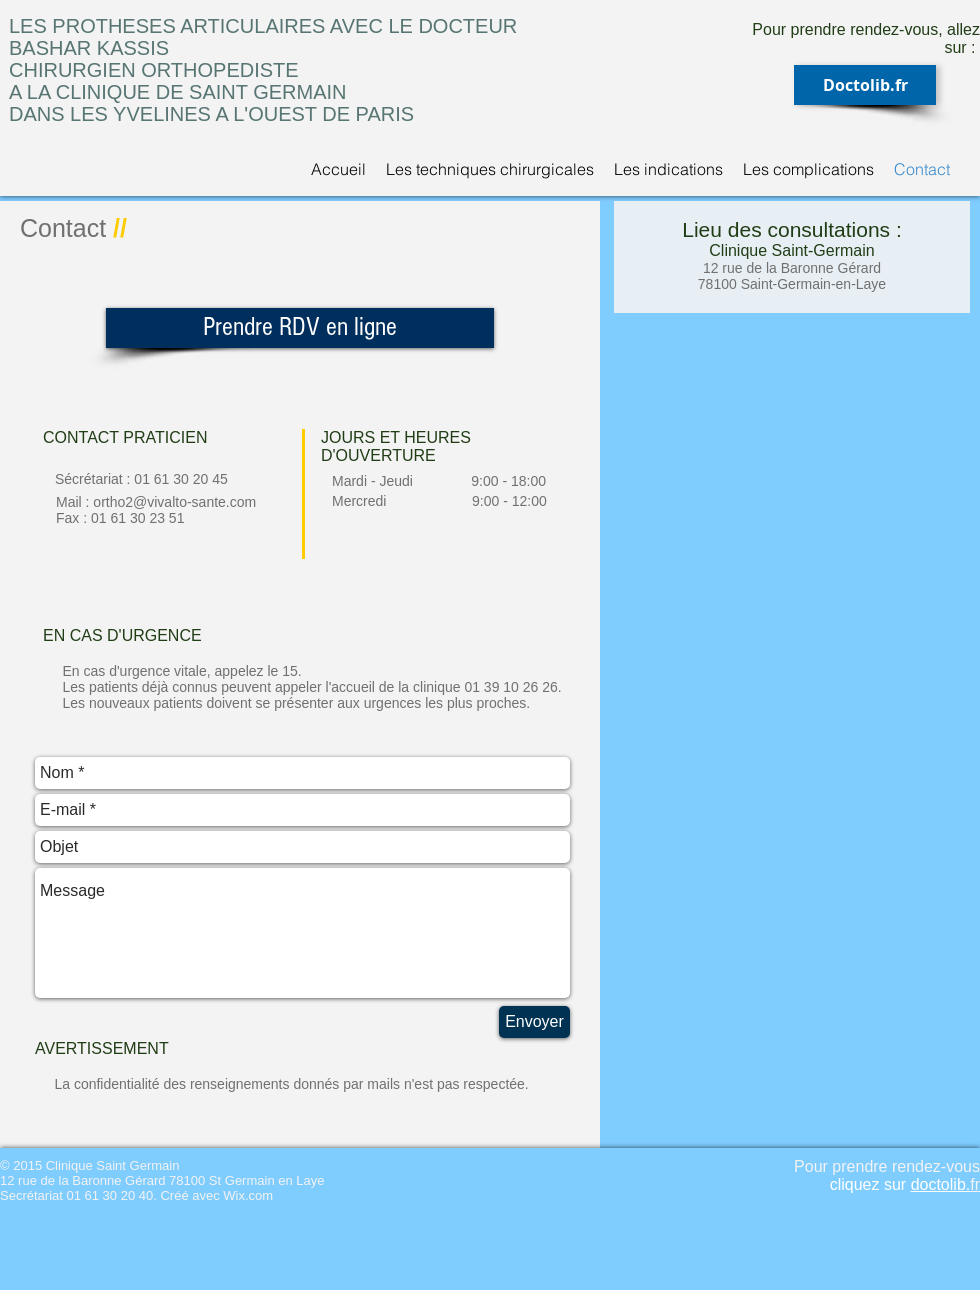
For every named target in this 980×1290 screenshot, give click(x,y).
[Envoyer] (534, 1022)
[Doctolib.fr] (865, 85)
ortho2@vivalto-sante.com (174, 502)
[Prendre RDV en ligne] (300, 328)
